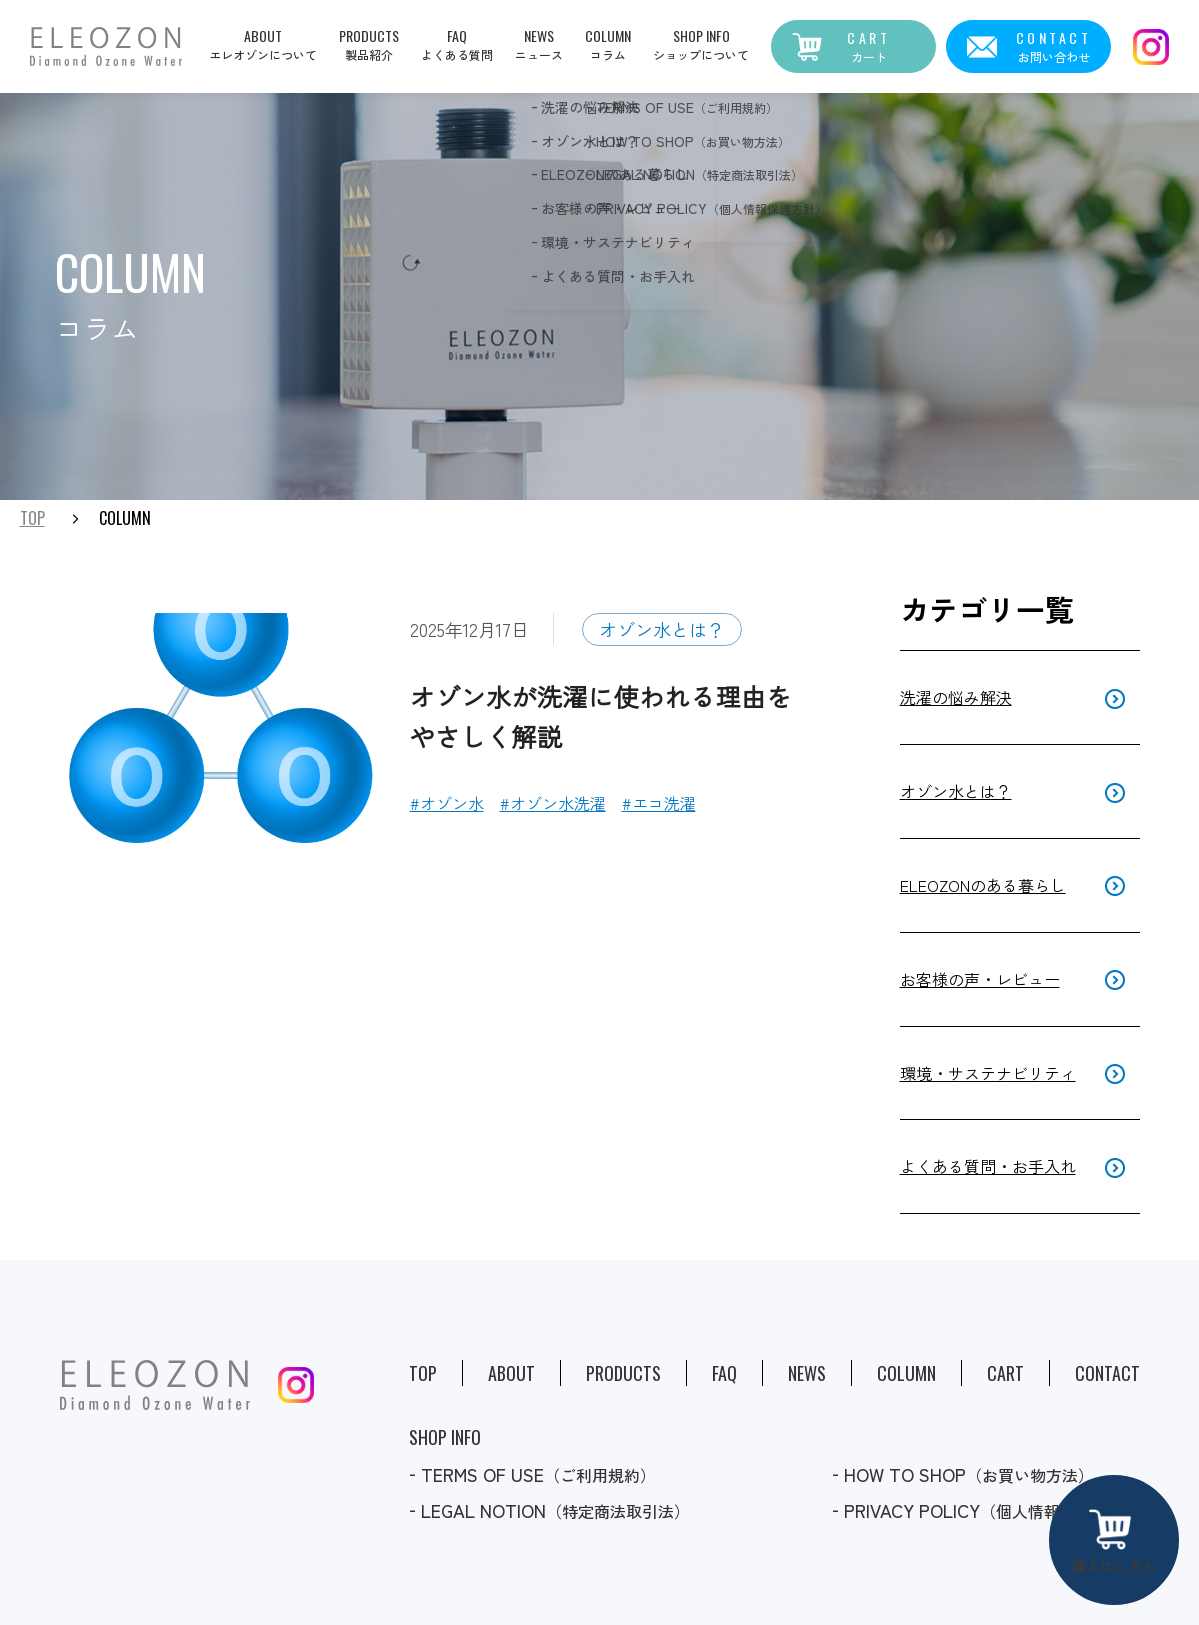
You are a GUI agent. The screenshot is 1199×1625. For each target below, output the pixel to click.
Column (906, 1373)
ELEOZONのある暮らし (983, 885)
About (511, 1373)
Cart (1005, 1373)
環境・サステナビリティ (988, 1073)
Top (423, 1373)
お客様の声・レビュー (980, 979)
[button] (608, 44)
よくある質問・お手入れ (988, 1166)
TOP (32, 519)
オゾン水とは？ (662, 629)
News (807, 1373)
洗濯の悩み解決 (956, 697)
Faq (724, 1373)
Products (623, 1373)
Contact (1107, 1373)
